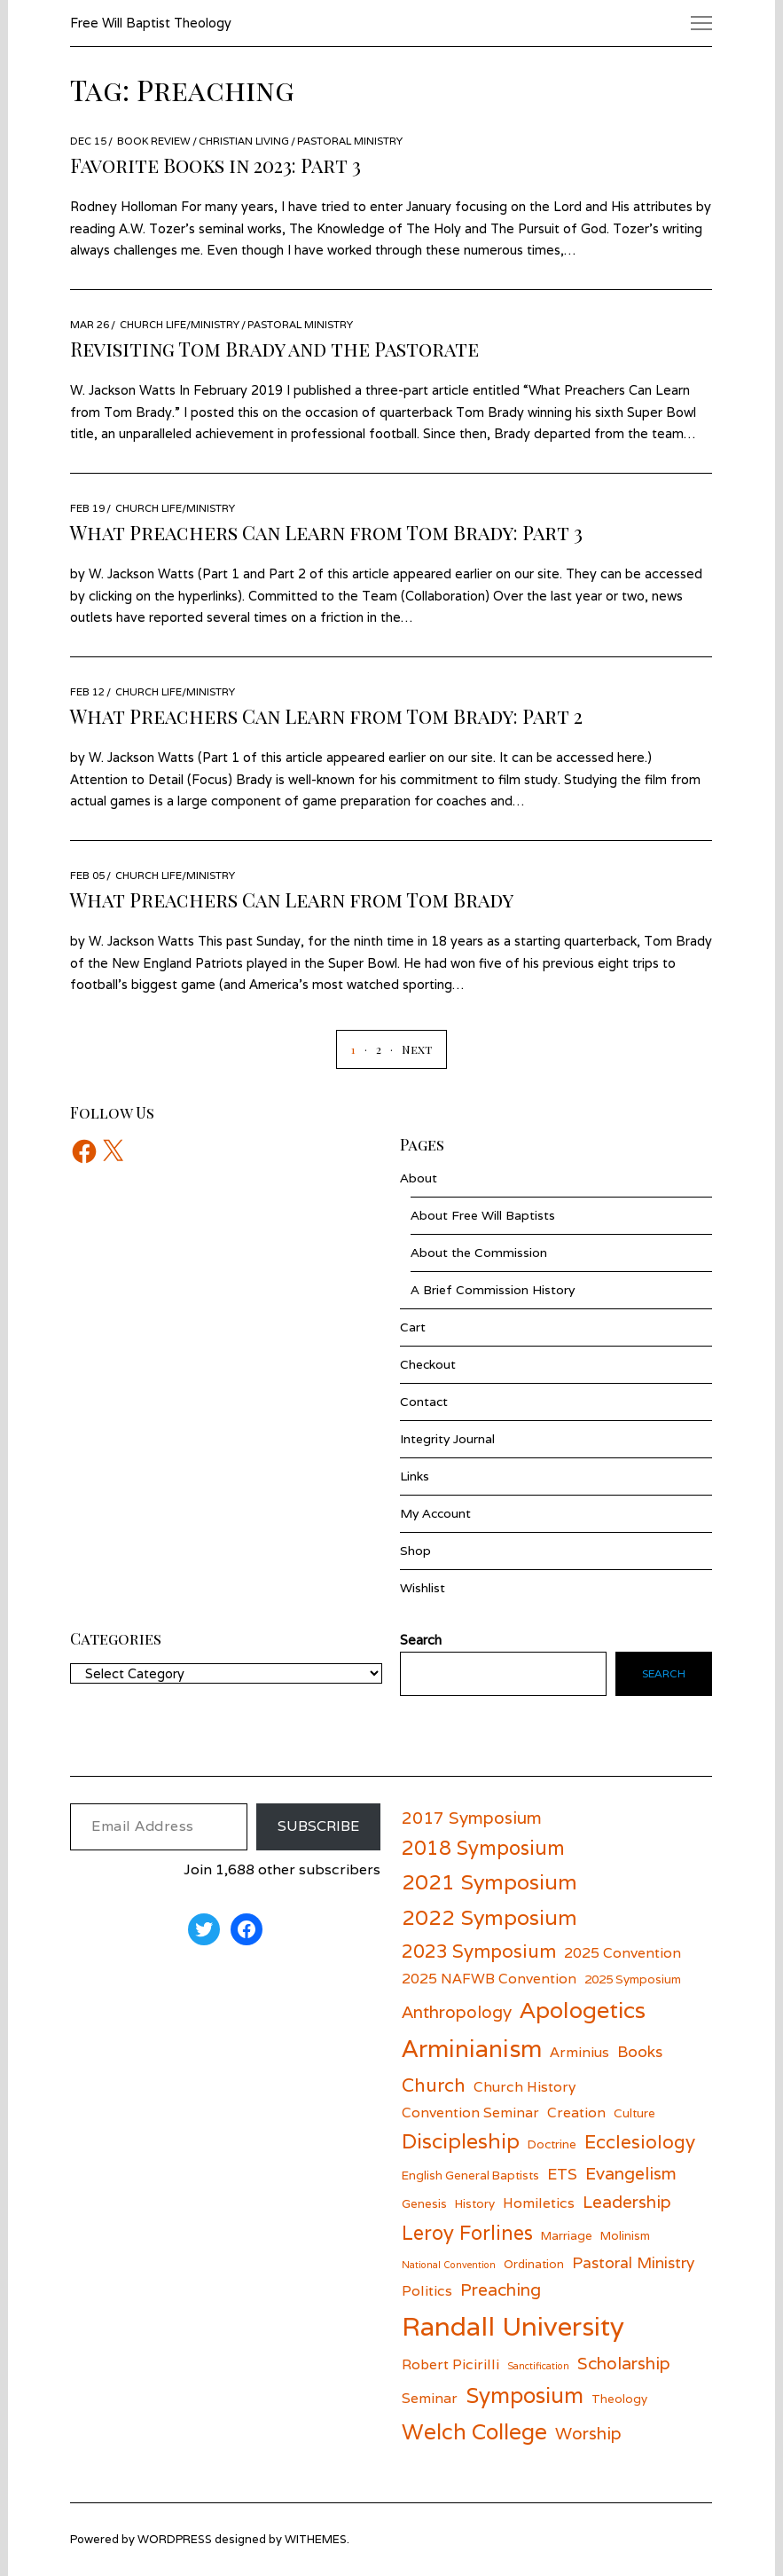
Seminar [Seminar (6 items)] (430, 2398)
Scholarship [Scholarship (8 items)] (623, 2363)
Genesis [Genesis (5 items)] (424, 2203)
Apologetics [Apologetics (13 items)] (583, 2009)
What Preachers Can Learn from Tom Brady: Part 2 (326, 715)
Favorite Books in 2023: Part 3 (215, 165)
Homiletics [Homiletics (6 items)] (539, 2202)
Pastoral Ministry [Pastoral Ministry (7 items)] (633, 2262)
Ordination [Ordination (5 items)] (534, 2264)
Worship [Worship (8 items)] (588, 2433)
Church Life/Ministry (179, 324)
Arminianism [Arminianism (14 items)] (472, 2048)
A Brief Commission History (493, 1290)
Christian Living (244, 140)
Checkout (428, 1364)
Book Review (154, 140)
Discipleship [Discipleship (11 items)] (461, 2141)
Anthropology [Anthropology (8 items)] (457, 2011)
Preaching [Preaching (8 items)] (500, 2289)
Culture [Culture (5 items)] (634, 2113)
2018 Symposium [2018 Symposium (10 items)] (483, 1847)
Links (414, 1476)
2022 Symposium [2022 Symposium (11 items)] (489, 1917)
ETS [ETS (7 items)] (562, 2174)
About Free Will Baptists (483, 1215)
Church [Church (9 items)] (434, 2085)
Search (663, 1673)
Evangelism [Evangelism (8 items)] (631, 2173)
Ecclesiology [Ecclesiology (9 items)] (639, 2142)
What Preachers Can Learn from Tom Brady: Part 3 (326, 532)
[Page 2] (368, 1049)
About (418, 1178)
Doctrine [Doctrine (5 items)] (552, 2144)
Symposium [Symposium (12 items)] (524, 2395)
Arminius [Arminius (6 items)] (579, 2052)
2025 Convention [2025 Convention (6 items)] (622, 1952)
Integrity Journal (447, 1439)
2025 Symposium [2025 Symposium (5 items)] (632, 1979)
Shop (415, 1551)
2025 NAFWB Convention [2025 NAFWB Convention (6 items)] (489, 1978)
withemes (316, 2539)
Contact (424, 1402)
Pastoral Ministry (350, 140)
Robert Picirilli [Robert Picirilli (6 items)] (450, 2364)
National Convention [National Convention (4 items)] (449, 2264)
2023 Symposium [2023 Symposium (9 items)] (479, 1951)
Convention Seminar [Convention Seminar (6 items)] (470, 2112)
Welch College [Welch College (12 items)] (474, 2431)
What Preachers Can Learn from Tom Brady (291, 899)
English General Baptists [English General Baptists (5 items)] (470, 2175)
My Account (435, 1513)
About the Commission (479, 1253)
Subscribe (318, 1826)
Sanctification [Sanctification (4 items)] (538, 2366)
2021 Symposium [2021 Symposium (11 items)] (489, 1882)
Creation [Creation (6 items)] (576, 2112)
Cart (413, 1327)
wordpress (174, 2539)
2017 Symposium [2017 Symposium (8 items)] (472, 1817)
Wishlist (422, 1588)
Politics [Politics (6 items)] (427, 2290)
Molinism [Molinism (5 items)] (625, 2235)
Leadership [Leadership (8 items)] (627, 2201)
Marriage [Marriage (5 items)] (566, 2235)
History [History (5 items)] (475, 2203)
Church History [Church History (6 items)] (525, 2086)
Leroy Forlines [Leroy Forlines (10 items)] (467, 2232)
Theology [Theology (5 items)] (619, 2399)
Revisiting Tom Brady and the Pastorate (274, 348)
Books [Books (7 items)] (639, 2051)
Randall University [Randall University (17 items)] (513, 2326)
